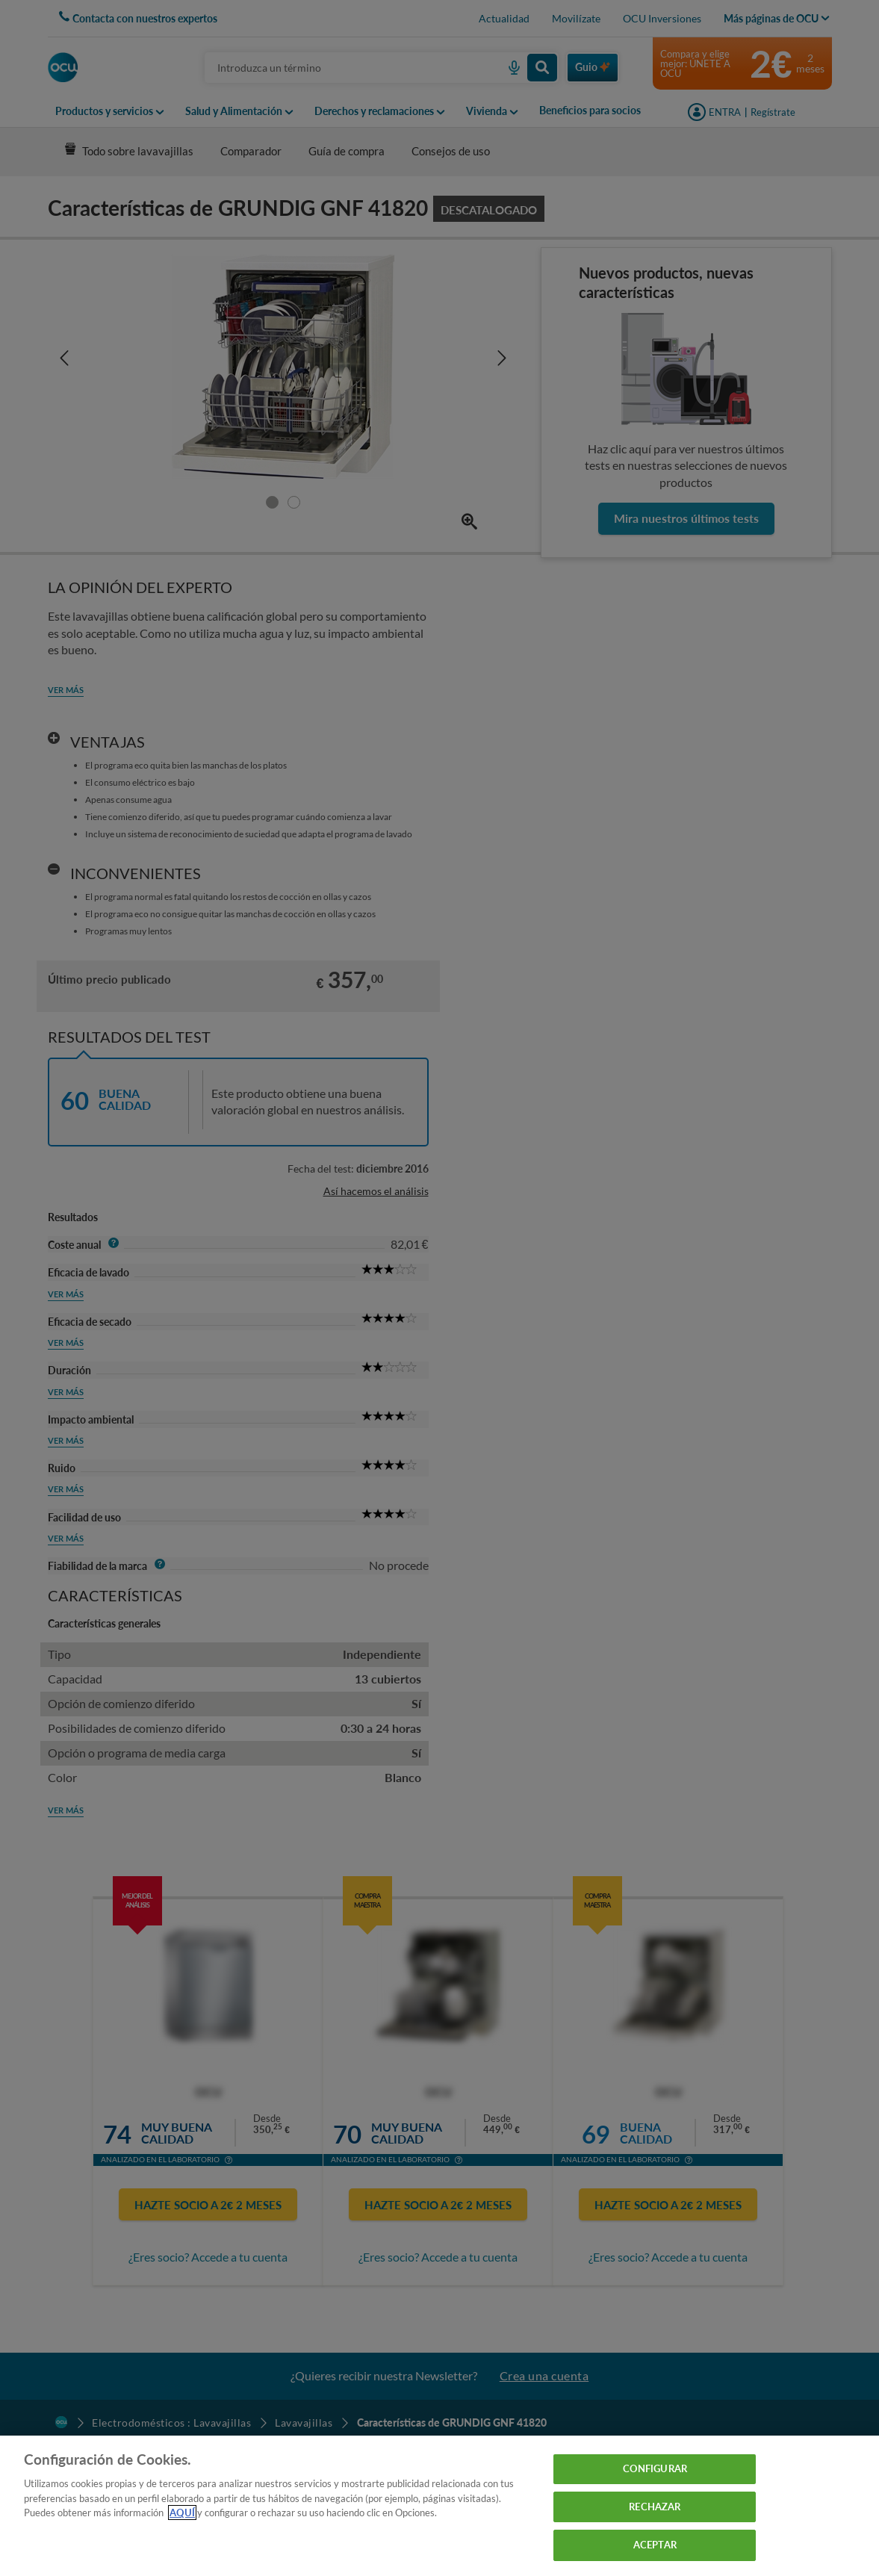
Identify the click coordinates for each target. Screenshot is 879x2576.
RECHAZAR (654, 2507)
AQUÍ (182, 2512)
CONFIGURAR (655, 2468)
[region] (439, 2506)
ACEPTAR (655, 2545)
